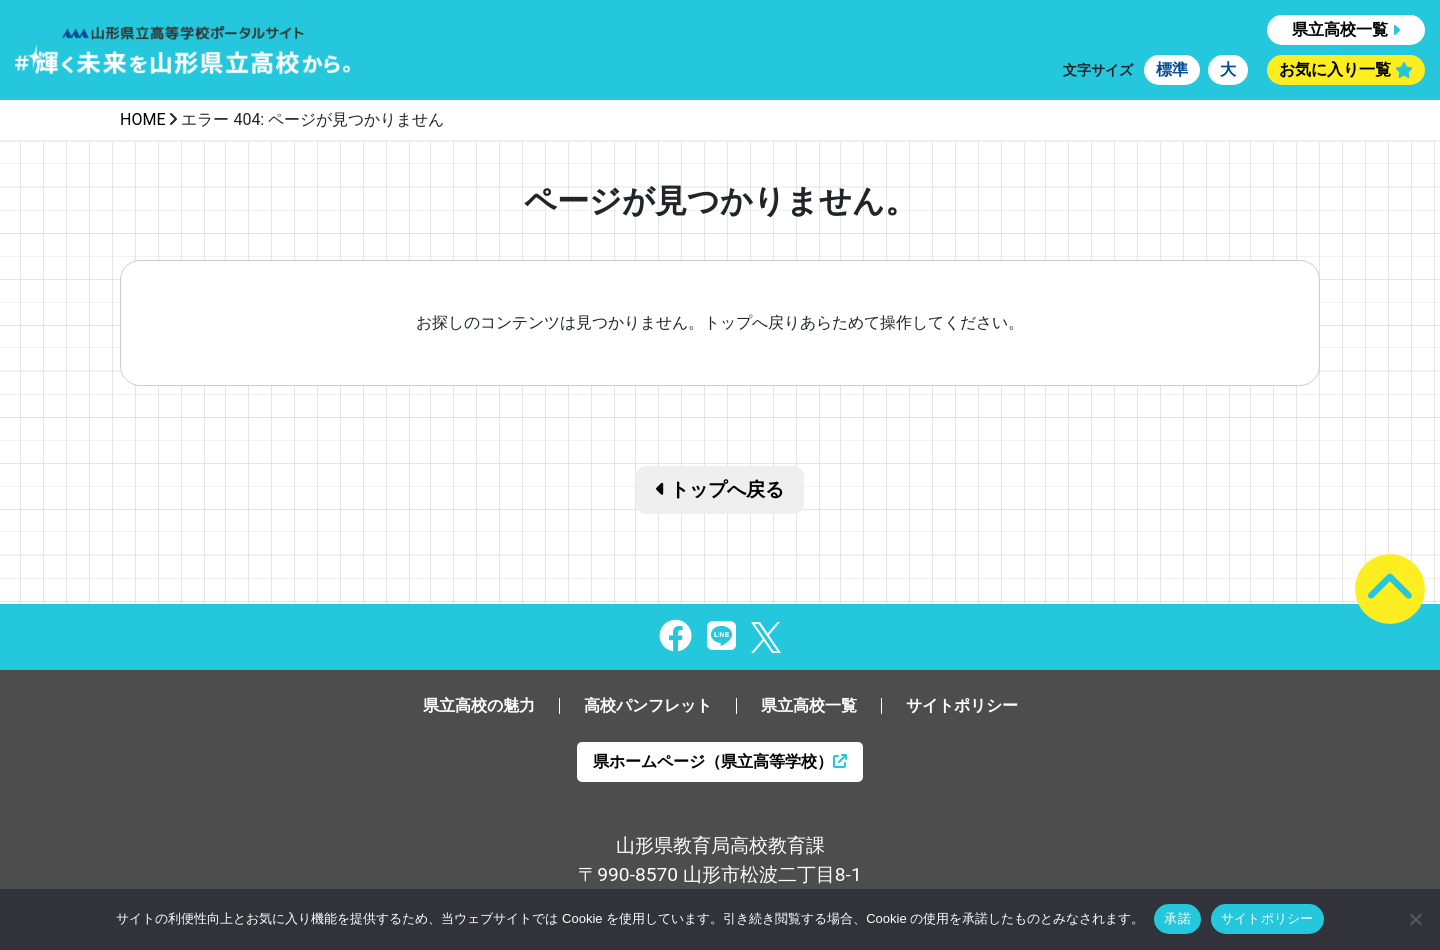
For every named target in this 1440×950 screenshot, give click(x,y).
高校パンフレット (648, 705)
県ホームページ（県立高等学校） (720, 761)
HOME (142, 119)
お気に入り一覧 (1335, 69)
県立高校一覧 (1340, 29)
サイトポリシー (962, 705)
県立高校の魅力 (479, 705)
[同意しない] (1415, 919)
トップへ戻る (720, 489)
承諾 (1177, 918)
